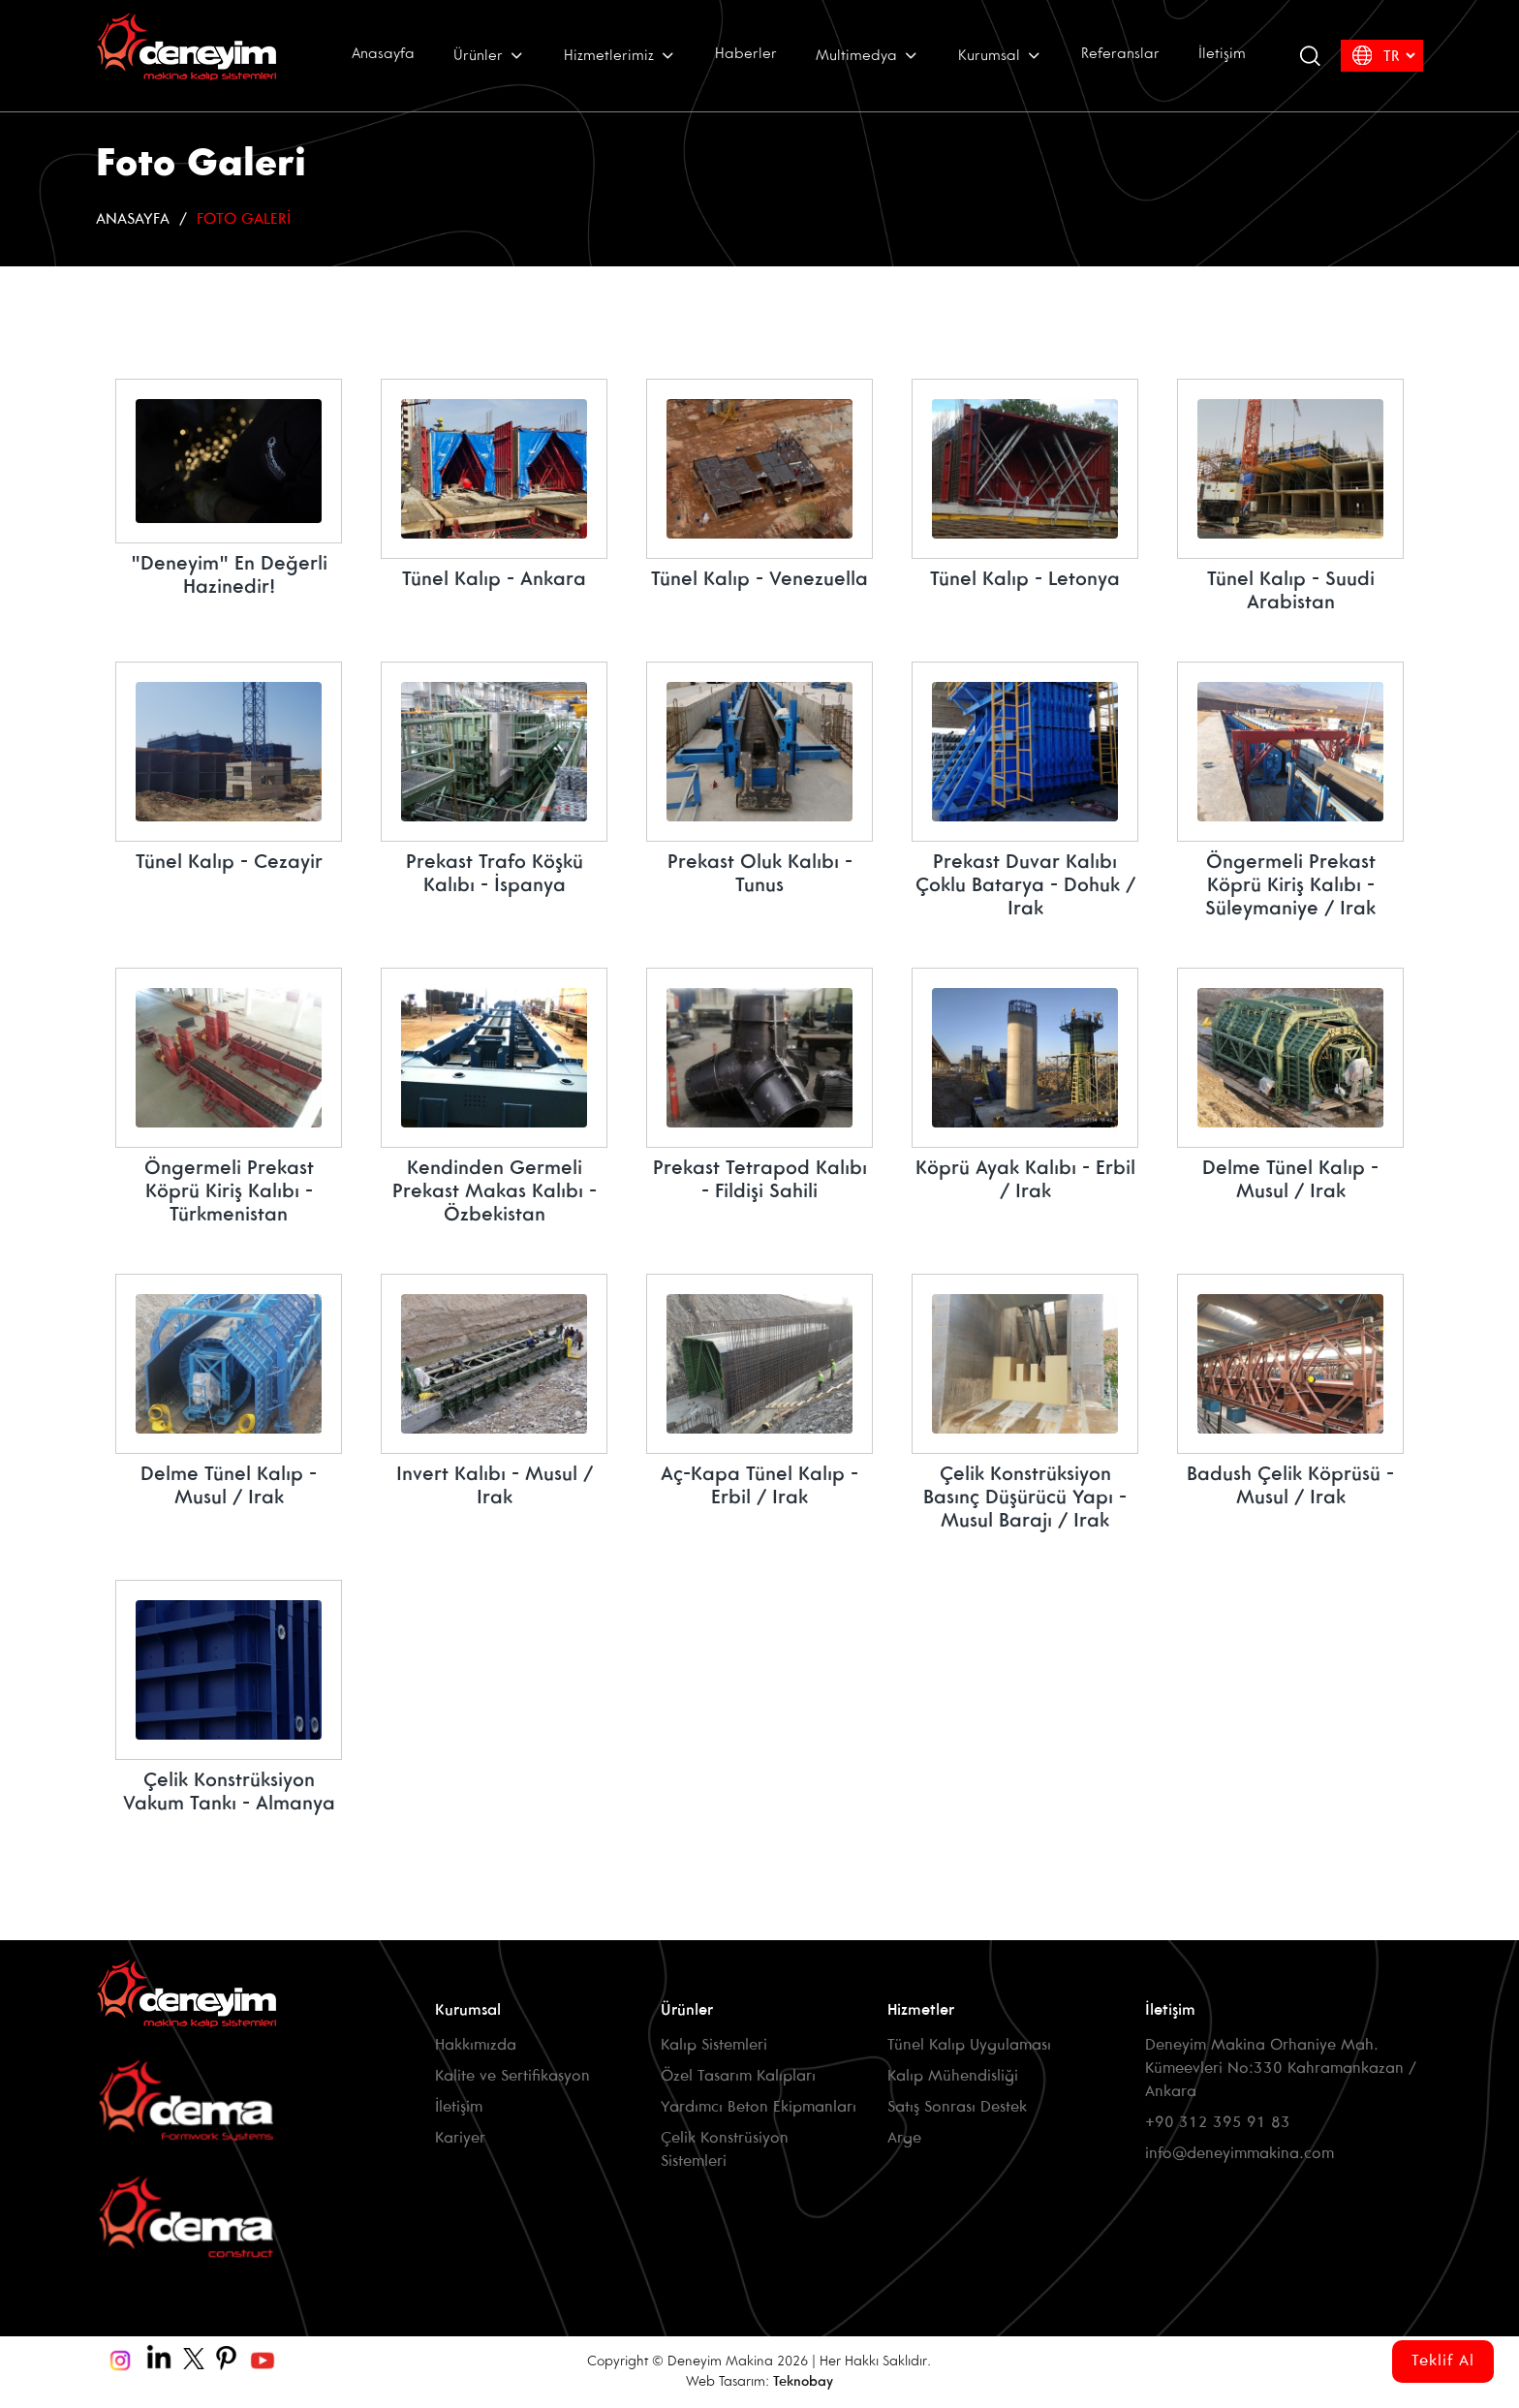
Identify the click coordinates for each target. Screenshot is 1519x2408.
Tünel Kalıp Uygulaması (969, 2045)
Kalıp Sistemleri (714, 2045)
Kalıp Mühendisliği (952, 2076)
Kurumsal (1000, 55)
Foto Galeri (244, 219)
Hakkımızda (475, 2045)
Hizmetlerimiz (620, 55)
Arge (904, 2138)
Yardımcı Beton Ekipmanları (758, 2107)
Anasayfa (383, 54)
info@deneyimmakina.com (1239, 2153)
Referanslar (1120, 54)
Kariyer (460, 2138)
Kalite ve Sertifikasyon (512, 2076)
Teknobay (803, 2382)
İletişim (1222, 54)
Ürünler (489, 55)
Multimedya (867, 55)
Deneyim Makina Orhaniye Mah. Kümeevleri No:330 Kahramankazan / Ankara (1280, 2068)
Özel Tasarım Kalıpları (738, 2076)
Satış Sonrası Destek (957, 2107)
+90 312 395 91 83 (1217, 2122)
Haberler (746, 54)
